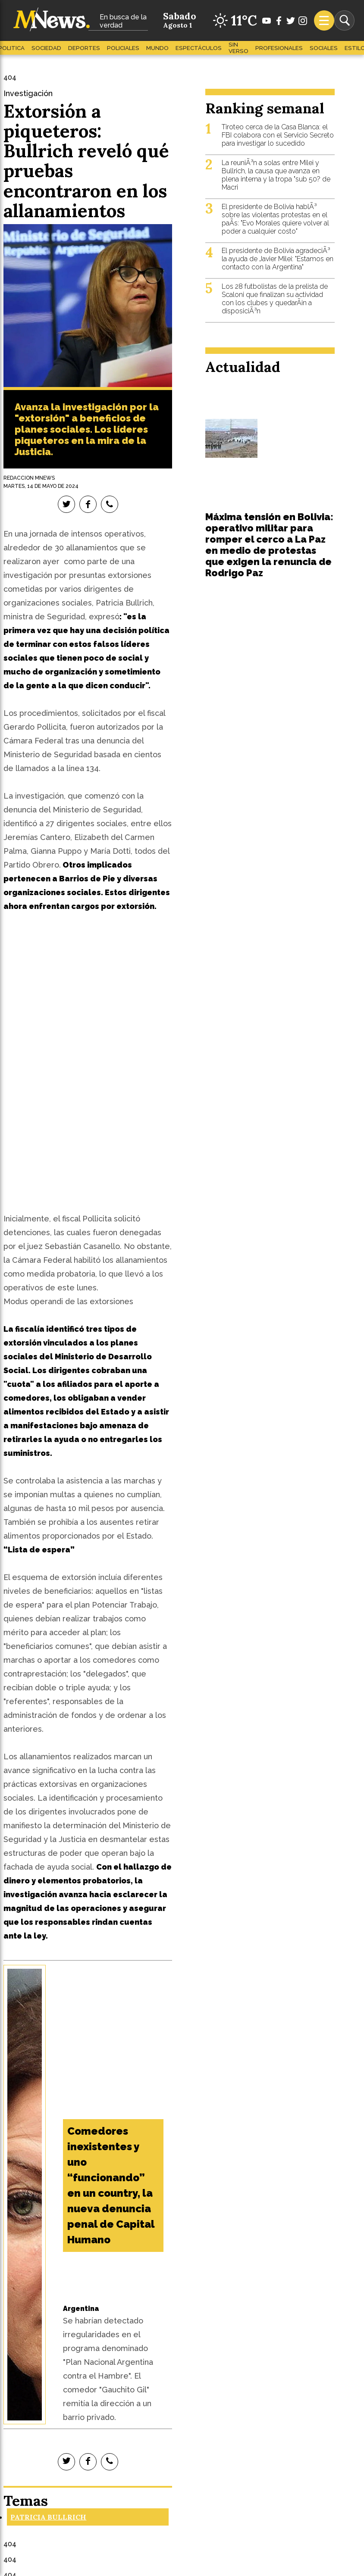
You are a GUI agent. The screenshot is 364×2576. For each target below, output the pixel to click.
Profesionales (279, 48)
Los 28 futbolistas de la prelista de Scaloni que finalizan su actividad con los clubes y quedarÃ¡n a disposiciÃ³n (275, 298)
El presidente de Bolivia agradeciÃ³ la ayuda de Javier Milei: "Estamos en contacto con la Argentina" (277, 259)
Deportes (84, 48)
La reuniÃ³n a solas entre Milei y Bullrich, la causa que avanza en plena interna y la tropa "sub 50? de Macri (276, 175)
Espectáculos (199, 48)
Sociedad (46, 48)
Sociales (324, 48)
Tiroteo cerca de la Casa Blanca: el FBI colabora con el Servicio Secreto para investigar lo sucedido (278, 135)
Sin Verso (238, 47)
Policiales (123, 48)
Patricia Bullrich (48, 2517)
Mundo (157, 48)
